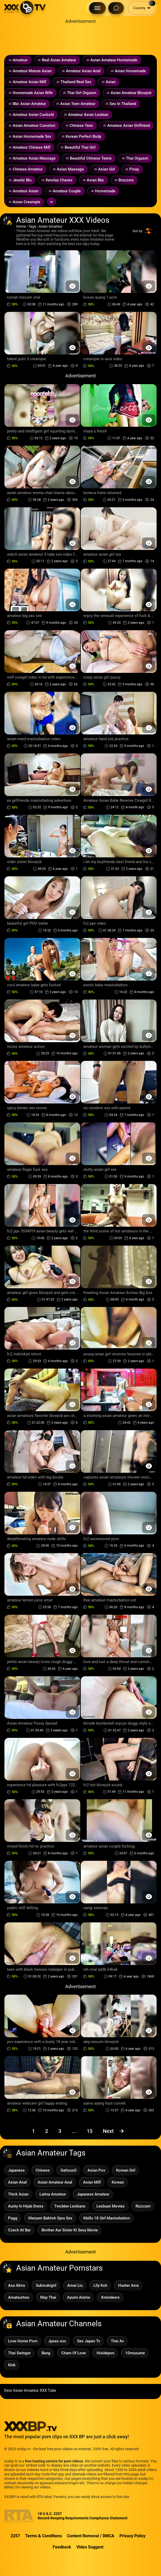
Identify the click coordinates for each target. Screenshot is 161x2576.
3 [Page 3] (59, 2131)
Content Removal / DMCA (90, 2535)
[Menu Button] (97, 8)
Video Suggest (89, 2547)
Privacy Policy (132, 2535)
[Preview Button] (72, 286)
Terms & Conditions (43, 2535)
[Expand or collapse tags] (51, 202)
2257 (15, 2535)
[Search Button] (116, 8)
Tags (32, 226)
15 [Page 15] (89, 2131)
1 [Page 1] (33, 2131)
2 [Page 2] (46, 2131)
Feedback (62, 2547)
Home (21, 226)
